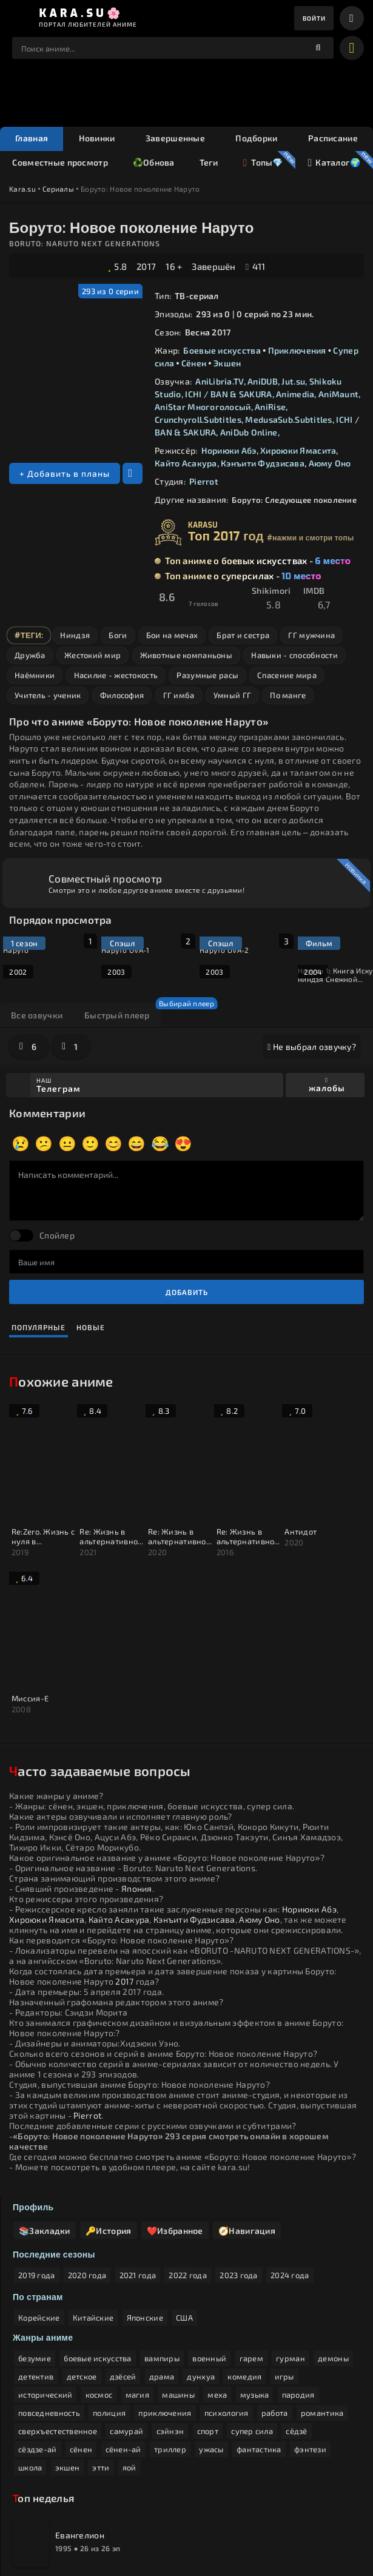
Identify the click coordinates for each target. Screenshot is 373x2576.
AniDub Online (249, 433)
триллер (170, 2337)
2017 (146, 266)
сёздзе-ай (37, 2337)
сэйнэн (170, 2319)
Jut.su (293, 382)
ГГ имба (179, 696)
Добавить (187, 1292)
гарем (251, 2246)
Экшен (227, 363)
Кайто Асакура (186, 464)
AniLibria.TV (219, 382)
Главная (31, 138)
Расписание (333, 138)
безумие (34, 2246)
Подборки (256, 138)
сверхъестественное (57, 2319)
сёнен (81, 2337)
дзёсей (123, 2265)
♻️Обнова (154, 163)
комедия (244, 2265)
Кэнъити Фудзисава (262, 464)
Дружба (30, 656)
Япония (136, 1732)
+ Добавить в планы (64, 474)
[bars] (352, 18)
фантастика (259, 2337)
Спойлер (57, 1236)
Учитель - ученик (48, 696)
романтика (322, 2301)
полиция (109, 2301)
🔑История (110, 2118)
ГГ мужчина (311, 636)
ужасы (211, 2337)
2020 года (87, 2163)
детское (82, 2265)
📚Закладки (45, 2118)
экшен (67, 2356)
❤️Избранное (177, 2118)
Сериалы (58, 189)
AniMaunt (338, 394)
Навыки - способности (294, 656)
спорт (207, 2319)
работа (274, 2301)
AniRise (270, 407)
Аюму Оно (330, 464)
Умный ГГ (232, 696)
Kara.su (22, 189)
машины (178, 2283)
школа (30, 2356)
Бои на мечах (172, 636)
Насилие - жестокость (116, 676)
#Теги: (29, 636)
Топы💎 (262, 164)
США (184, 2206)
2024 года (290, 2163)
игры (284, 2265)
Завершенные (175, 138)
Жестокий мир (92, 656)
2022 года (188, 2163)
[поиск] (318, 48)
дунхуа (201, 2265)
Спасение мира (287, 676)
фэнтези (310, 2337)
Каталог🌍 (333, 164)
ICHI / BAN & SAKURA (228, 394)
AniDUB (262, 382)
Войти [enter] (312, 18)
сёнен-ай (123, 2337)
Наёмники (35, 676)
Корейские (39, 2206)
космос (99, 2283)
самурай (126, 2319)
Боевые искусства (221, 351)
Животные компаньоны (186, 656)
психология (226, 2301)
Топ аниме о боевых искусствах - (258, 562)
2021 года (137, 2163)
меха (217, 2283)
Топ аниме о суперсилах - (243, 577)
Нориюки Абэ (229, 451)
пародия (298, 2283)
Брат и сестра (243, 636)
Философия (122, 696)
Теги (209, 163)
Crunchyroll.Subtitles (198, 420)
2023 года (239, 2163)
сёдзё (296, 2319)
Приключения (297, 351)
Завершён (213, 266)
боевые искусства (97, 2246)
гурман (290, 2246)
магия (137, 2283)
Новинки (97, 138)
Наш (158, 1085)
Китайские (93, 2206)
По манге (288, 696)
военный (209, 2246)
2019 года (36, 2163)
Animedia (295, 394)
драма (161, 2265)
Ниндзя (75, 636)
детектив (35, 2265)
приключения (164, 2301)
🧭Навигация (250, 2118)
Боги (118, 636)
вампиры (162, 2246)
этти (100, 2356)
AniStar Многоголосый (203, 407)
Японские (145, 2206)
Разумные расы (207, 676)
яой (129, 2356)
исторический (45, 2283)
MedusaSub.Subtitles (288, 420)
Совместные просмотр (59, 163)
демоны (333, 2246)
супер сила (252, 2319)
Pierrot (203, 482)
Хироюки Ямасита (298, 451)
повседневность (49, 2301)
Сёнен (193, 363)
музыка (254, 2283)
